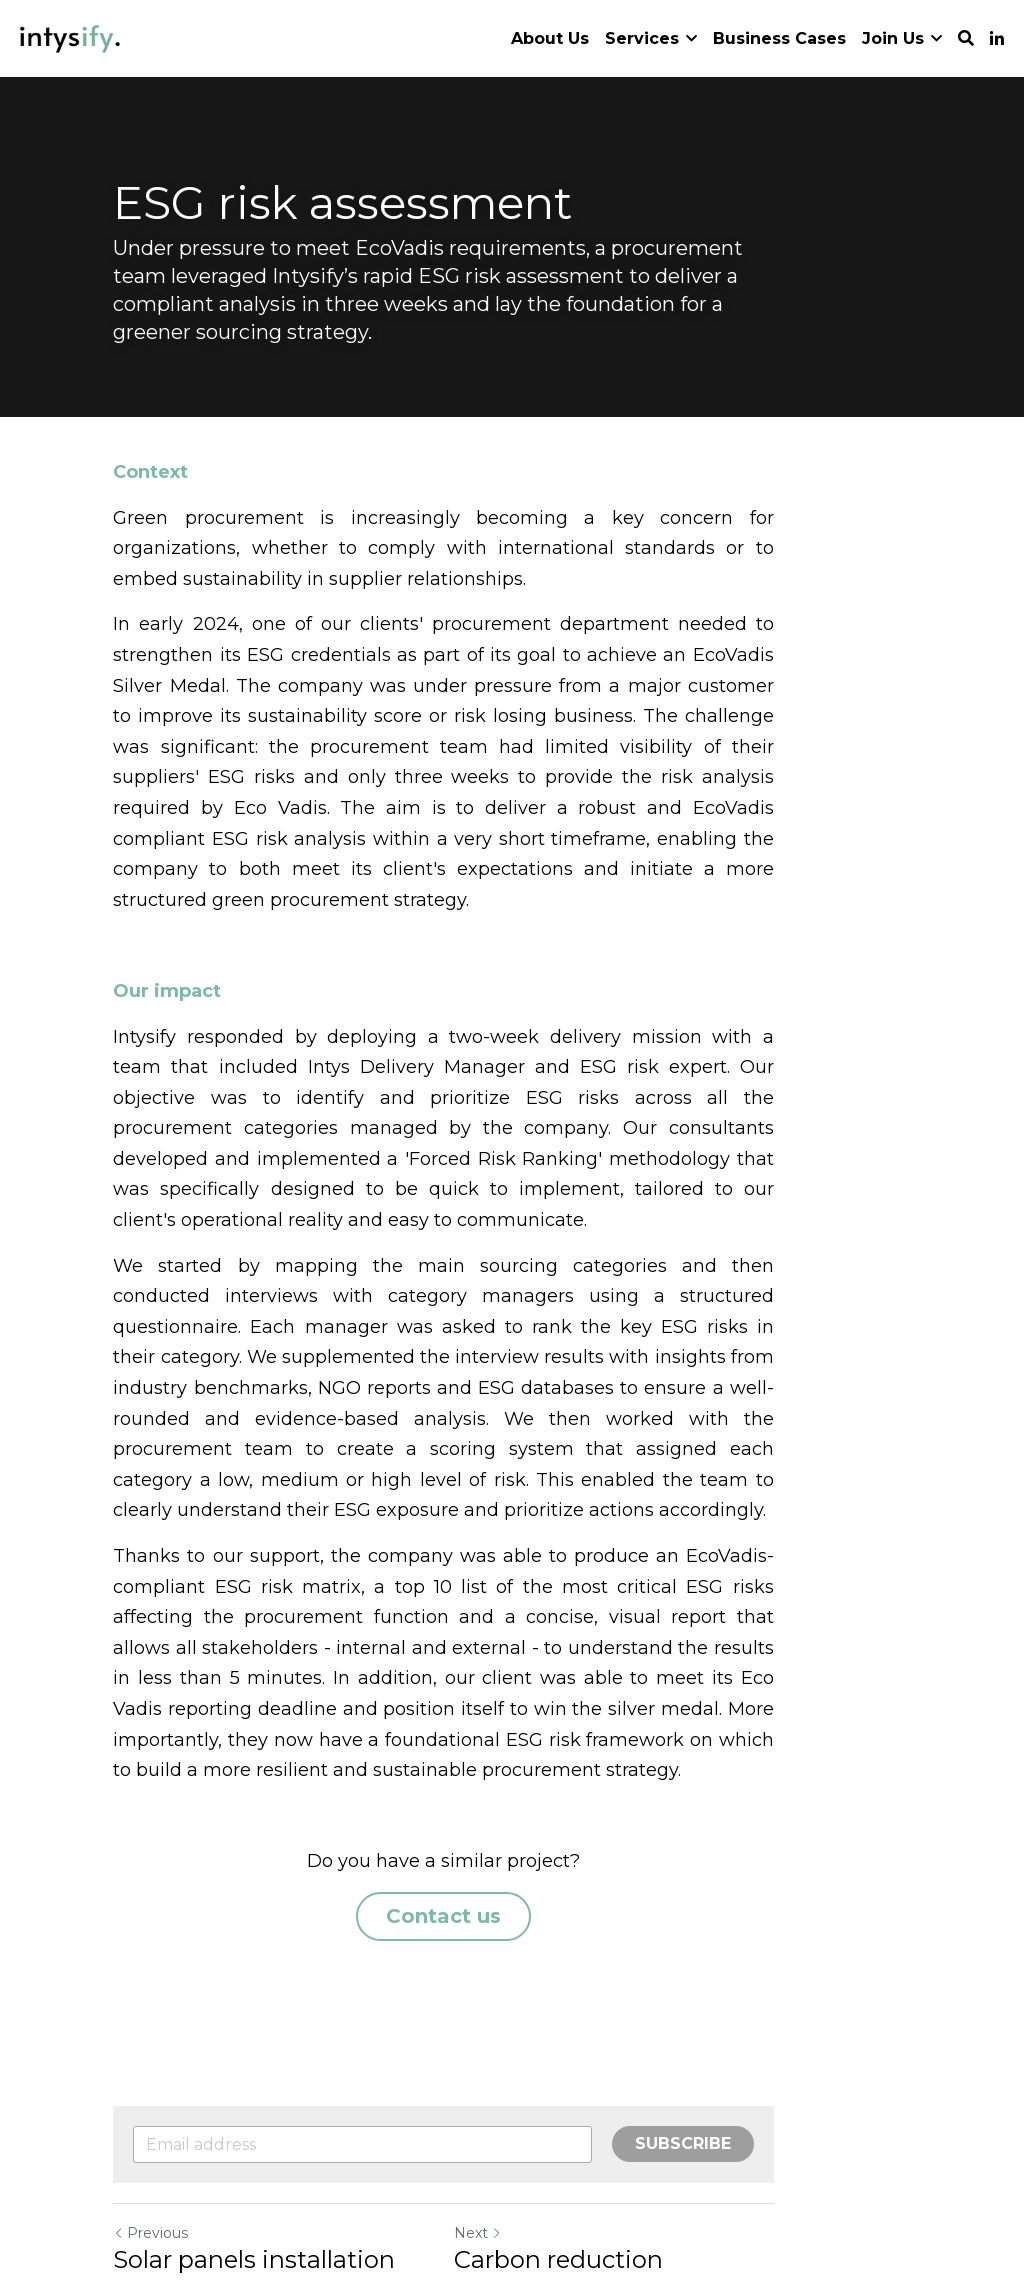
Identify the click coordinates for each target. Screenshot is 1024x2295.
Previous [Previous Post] (151, 2084)
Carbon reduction (626, 2110)
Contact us (512, 1765)
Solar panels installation (255, 2110)
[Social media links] (997, 39)
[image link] (70, 36)
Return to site (170, 2174)
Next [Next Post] (546, 2084)
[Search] (966, 38)
